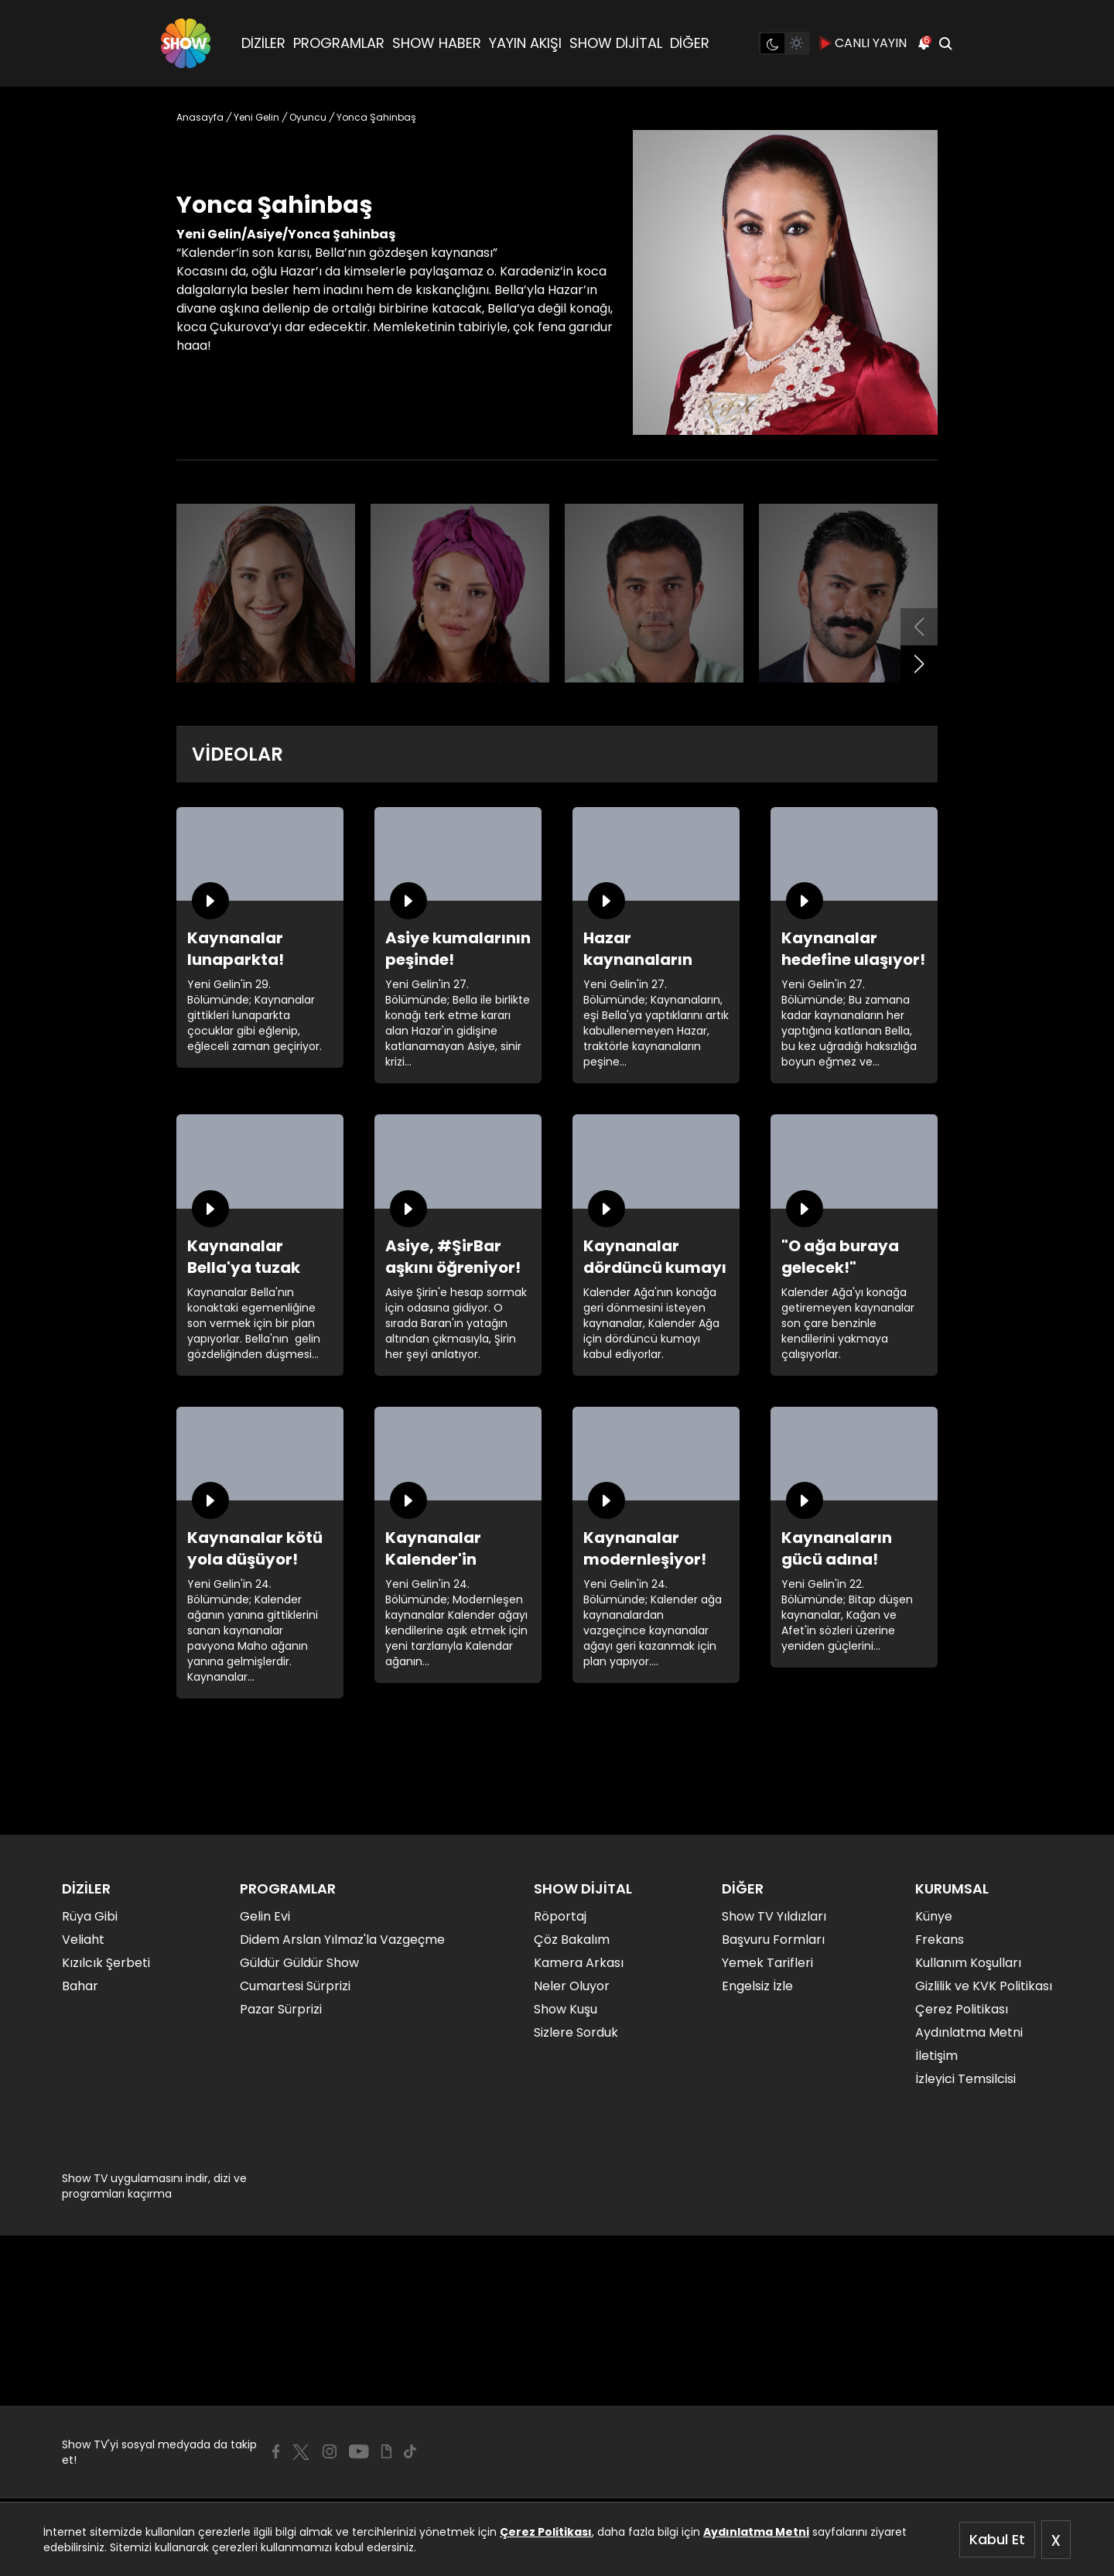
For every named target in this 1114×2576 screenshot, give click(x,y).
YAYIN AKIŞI (525, 43)
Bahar (80, 1986)
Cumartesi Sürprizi (295, 1986)
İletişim (936, 2056)
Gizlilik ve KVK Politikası (983, 1986)
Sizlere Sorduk (576, 2032)
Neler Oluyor (572, 1986)
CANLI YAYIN (863, 43)
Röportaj (560, 1916)
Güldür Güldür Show (299, 1963)
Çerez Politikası (546, 2532)
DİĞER (689, 43)
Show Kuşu (565, 2009)
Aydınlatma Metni (756, 2532)
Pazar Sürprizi (281, 2009)
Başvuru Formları (773, 1939)
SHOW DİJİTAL (615, 43)
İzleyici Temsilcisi (965, 2079)
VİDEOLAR (237, 754)
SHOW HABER (436, 43)
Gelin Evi (265, 1916)
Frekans (939, 1939)
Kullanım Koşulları (968, 1963)
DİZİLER (263, 43)
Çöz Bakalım (572, 1939)
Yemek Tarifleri (767, 1963)
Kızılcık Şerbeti (106, 1963)
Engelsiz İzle (757, 1986)
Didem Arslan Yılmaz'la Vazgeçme (342, 1939)
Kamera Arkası (579, 1963)
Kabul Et (997, 2539)
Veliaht (83, 1939)
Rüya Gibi (90, 1916)
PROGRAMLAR (338, 43)
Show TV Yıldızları (774, 1916)
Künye (933, 1916)
